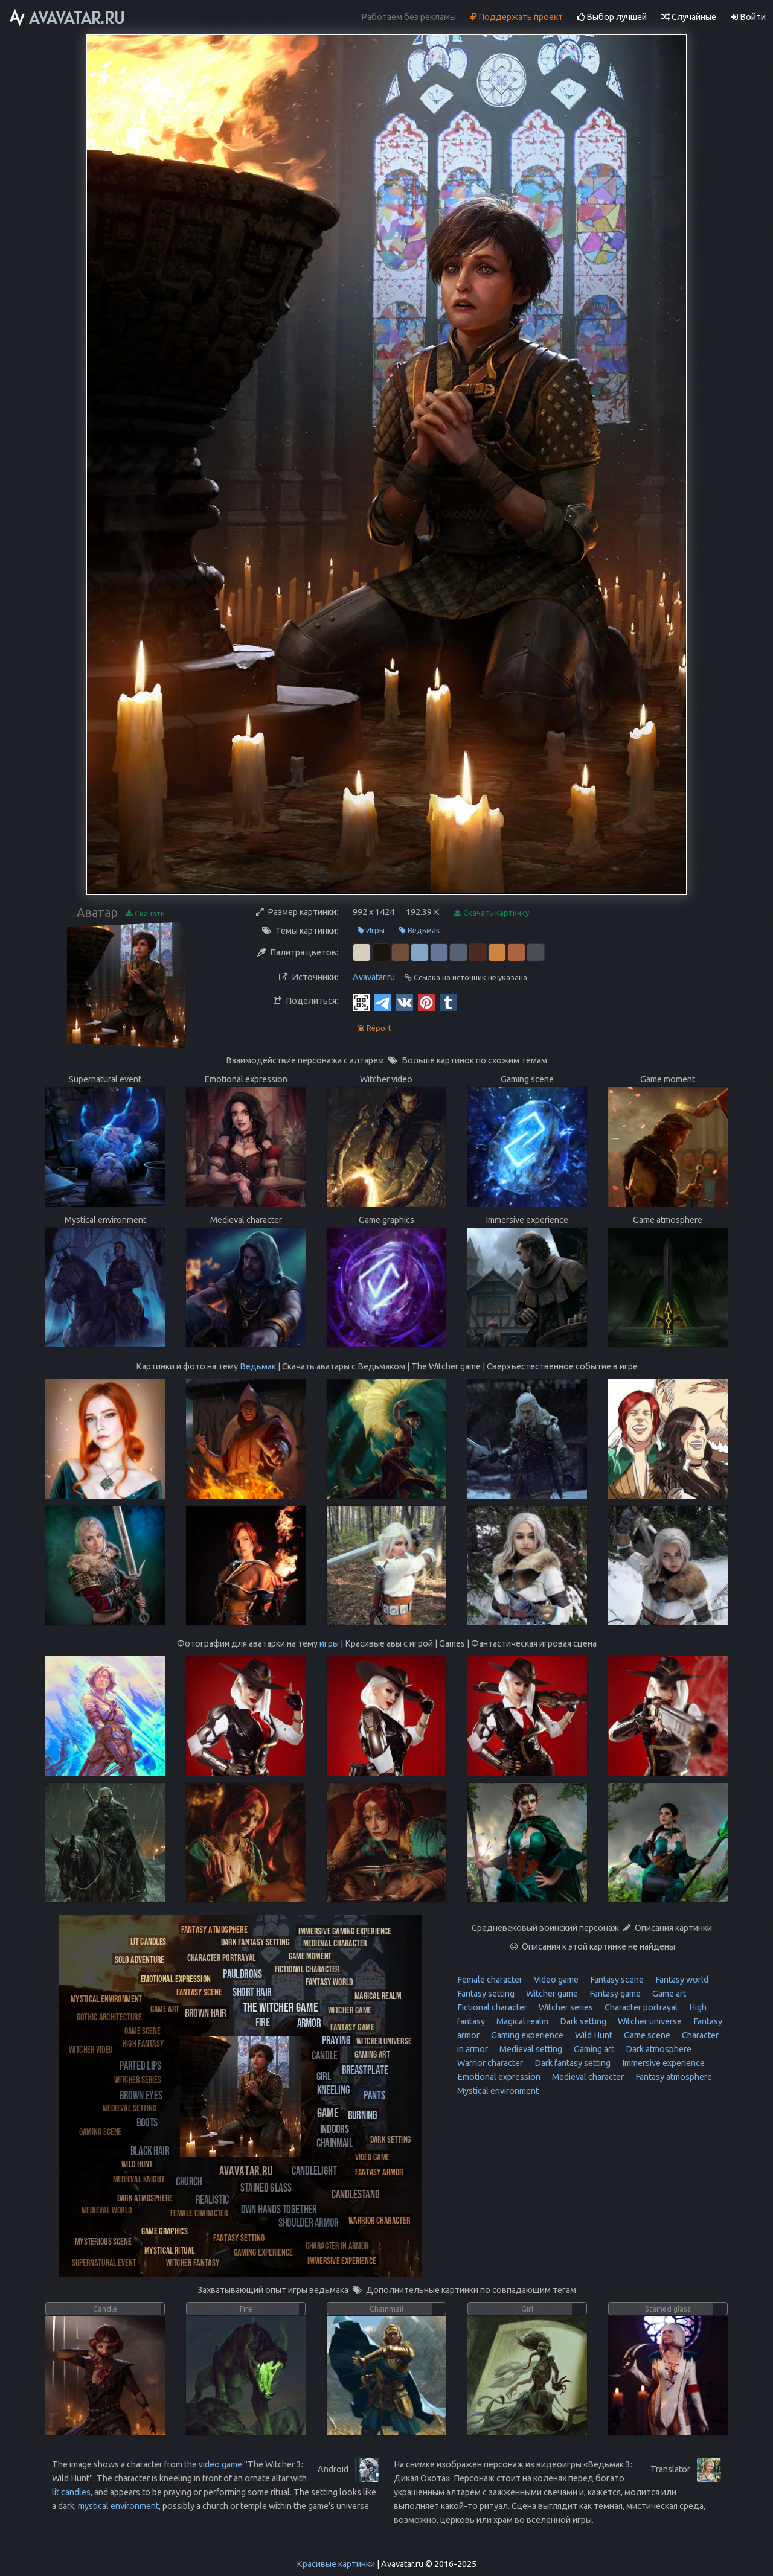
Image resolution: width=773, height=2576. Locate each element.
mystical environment (118, 2506)
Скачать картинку (491, 912)
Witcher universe (649, 2021)
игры (329, 1643)
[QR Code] (361, 1002)
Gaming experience (526, 2035)
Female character (489, 1980)
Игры (371, 930)
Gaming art (593, 2049)
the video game (213, 2464)
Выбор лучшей (612, 17)
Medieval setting (530, 2049)
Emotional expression (498, 2077)
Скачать (145, 913)
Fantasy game (614, 1993)
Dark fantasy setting (572, 2063)
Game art (668, 1993)
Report (374, 1028)
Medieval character (587, 2077)
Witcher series (565, 2007)
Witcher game (551, 1993)
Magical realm (521, 2021)
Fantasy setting (486, 1993)
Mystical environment (498, 2091)
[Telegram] (382, 1002)
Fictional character (492, 2007)
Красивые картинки (336, 2564)
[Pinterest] (426, 1002)
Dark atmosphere (657, 2049)
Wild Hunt (592, 2035)
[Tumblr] (448, 1002)
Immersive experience (662, 2063)
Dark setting (582, 2021)
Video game (555, 1980)
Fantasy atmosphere (672, 2077)
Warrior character (490, 2063)
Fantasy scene (616, 1980)
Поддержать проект (516, 17)
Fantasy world (680, 1980)
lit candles (71, 2492)
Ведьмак (419, 930)
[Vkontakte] (404, 1002)
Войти (748, 17)
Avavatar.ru (374, 977)
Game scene (646, 2035)
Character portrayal (640, 2007)
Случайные (688, 17)
